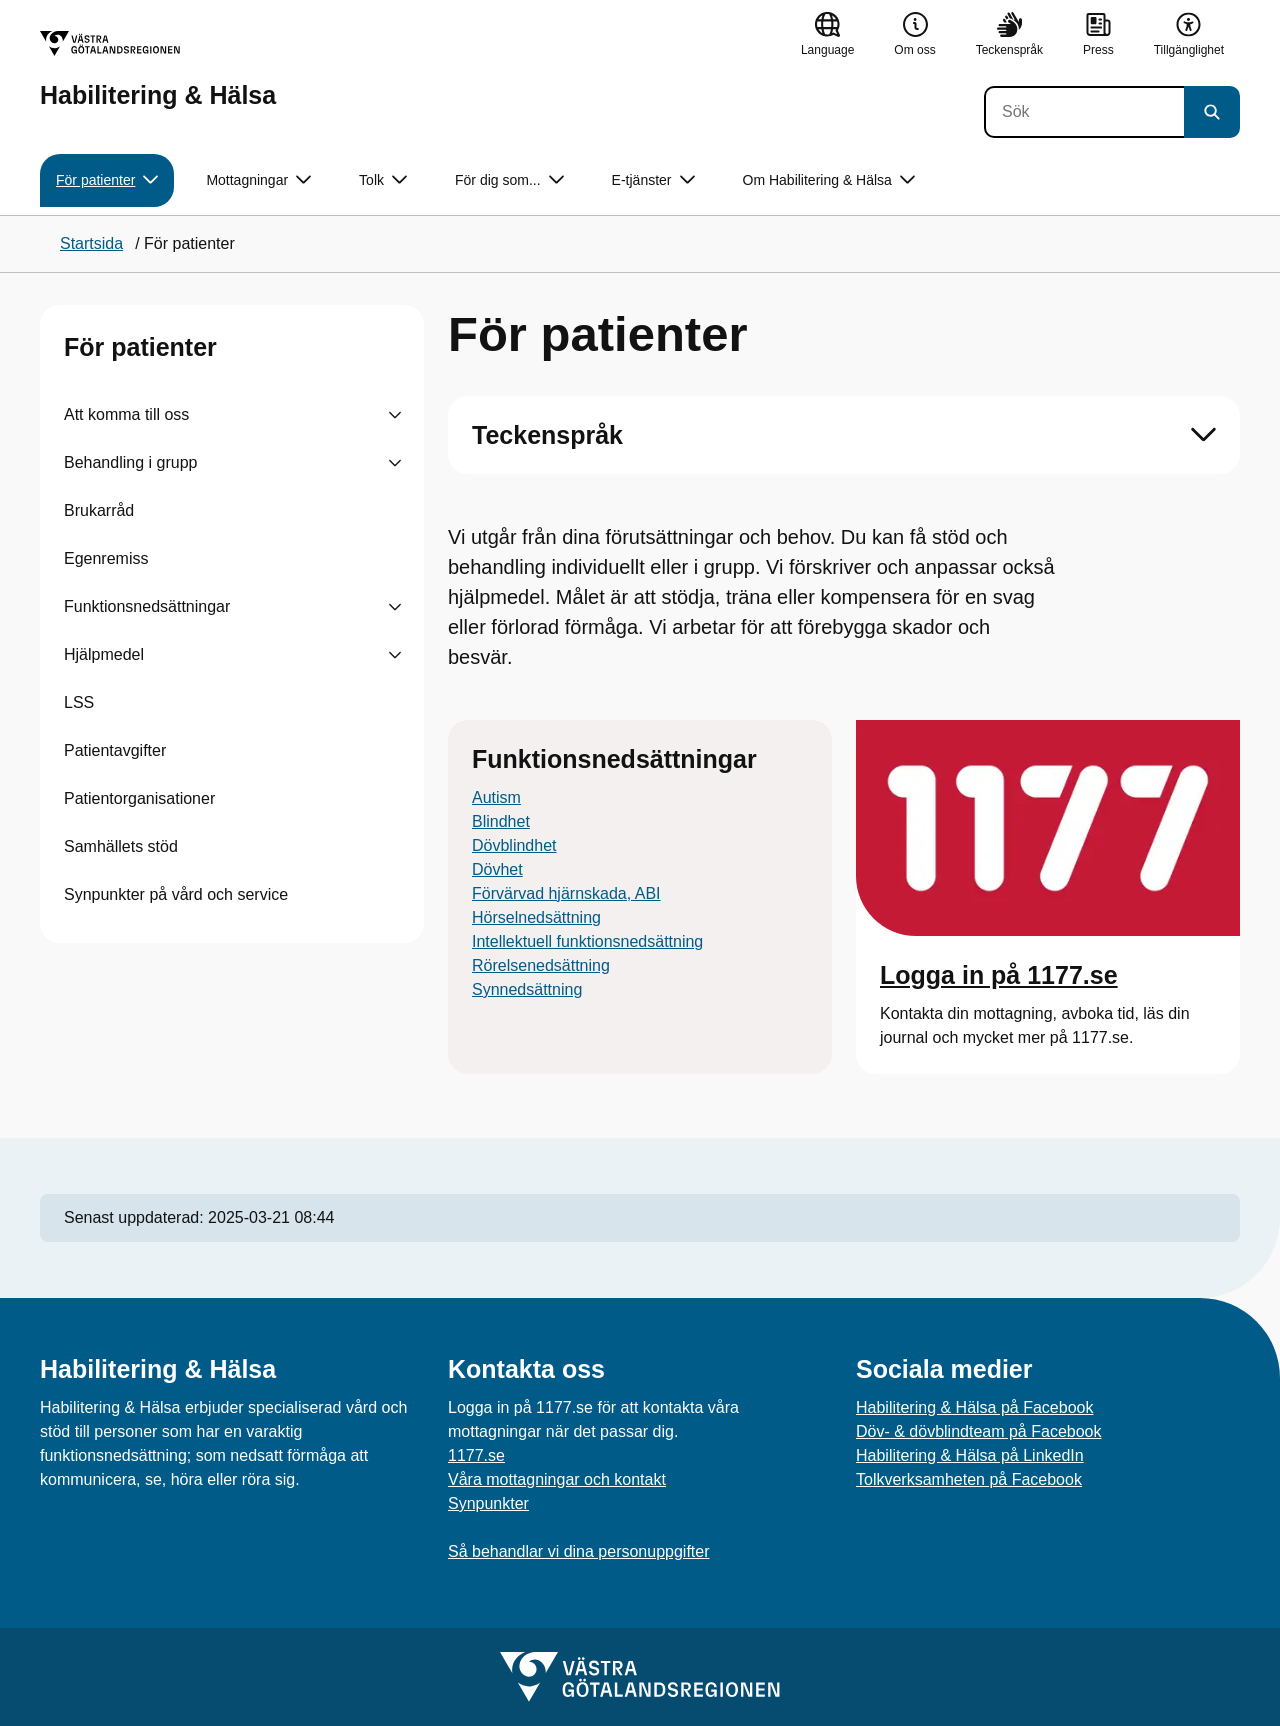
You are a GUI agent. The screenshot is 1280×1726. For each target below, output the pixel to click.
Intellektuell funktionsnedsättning (587, 941)
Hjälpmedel (104, 654)
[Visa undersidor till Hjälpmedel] (395, 655)
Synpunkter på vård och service (176, 894)
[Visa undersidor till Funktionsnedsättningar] (395, 607)
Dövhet (497, 869)
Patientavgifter (115, 750)
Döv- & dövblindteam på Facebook (978, 1431)
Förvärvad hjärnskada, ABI (566, 893)
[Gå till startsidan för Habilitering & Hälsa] (158, 69)
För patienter (140, 347)
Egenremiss (106, 558)
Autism (496, 797)
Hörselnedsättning (536, 917)
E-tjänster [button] (653, 180)
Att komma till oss (126, 414)
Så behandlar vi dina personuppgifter (579, 1551)
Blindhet (501, 821)
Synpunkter (488, 1503)
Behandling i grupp (130, 462)
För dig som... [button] (509, 180)
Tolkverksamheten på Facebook (969, 1479)
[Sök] (1084, 112)
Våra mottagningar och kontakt (557, 1479)
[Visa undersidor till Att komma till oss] (395, 415)
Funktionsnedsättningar (147, 606)
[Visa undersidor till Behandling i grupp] (395, 463)
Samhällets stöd (121, 846)
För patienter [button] (107, 180)
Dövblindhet (514, 845)
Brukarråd (99, 510)
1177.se (476, 1455)
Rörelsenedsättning (541, 965)
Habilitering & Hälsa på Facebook (974, 1407)
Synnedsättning (527, 989)
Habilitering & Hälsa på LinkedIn (970, 1455)
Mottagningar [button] (258, 180)
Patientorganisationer (139, 798)
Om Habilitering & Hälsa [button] (829, 180)
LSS (79, 702)
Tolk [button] (383, 180)
